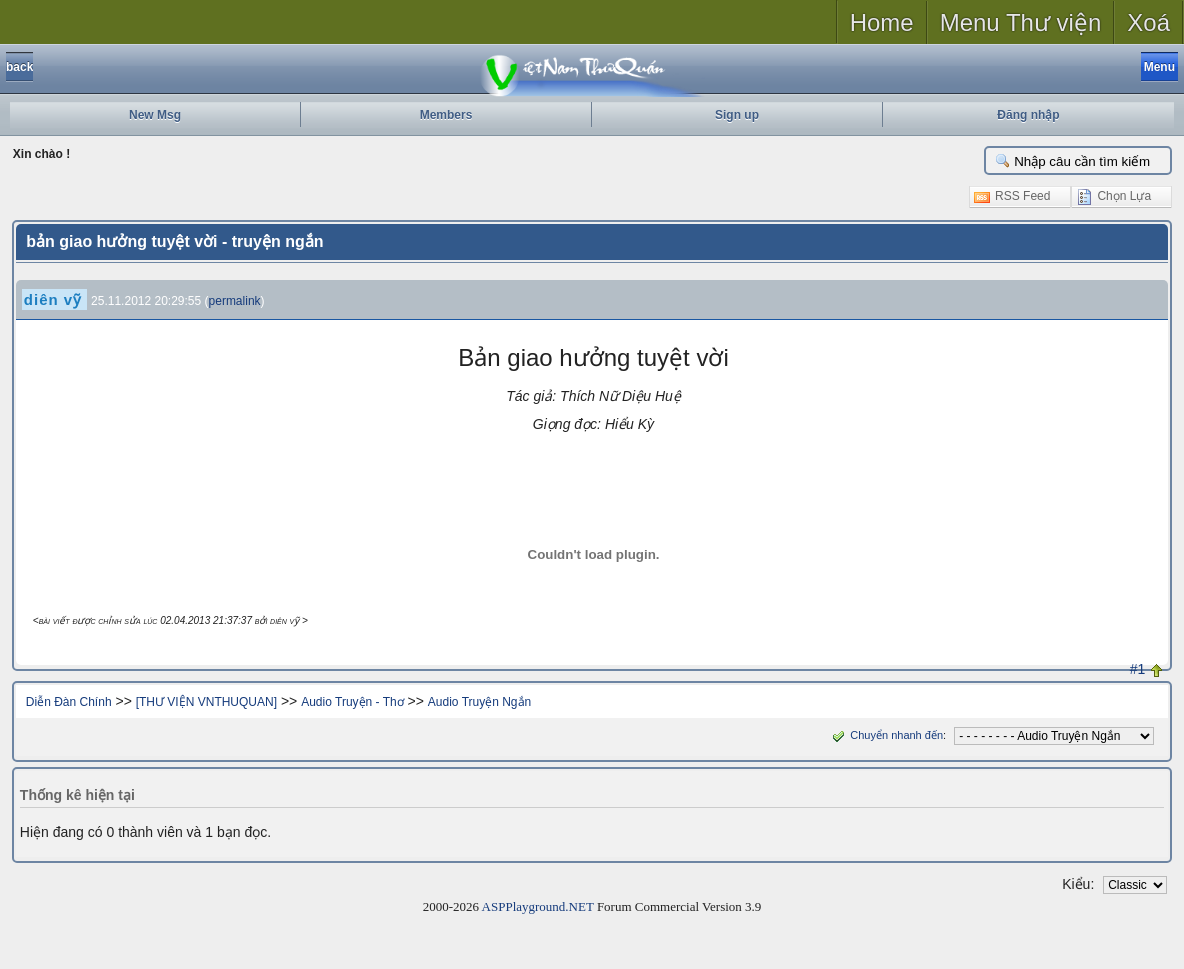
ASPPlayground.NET (538, 906)
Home (882, 22)
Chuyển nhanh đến (885, 735)
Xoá (1148, 22)
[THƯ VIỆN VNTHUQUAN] (206, 702)
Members (446, 115)
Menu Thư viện (1021, 22)
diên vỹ (53, 299)
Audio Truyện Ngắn (479, 702)
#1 (1138, 669)
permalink (235, 301)
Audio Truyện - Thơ (352, 702)
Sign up (737, 115)
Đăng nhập (1028, 115)
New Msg (155, 115)
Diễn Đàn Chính (69, 702)
